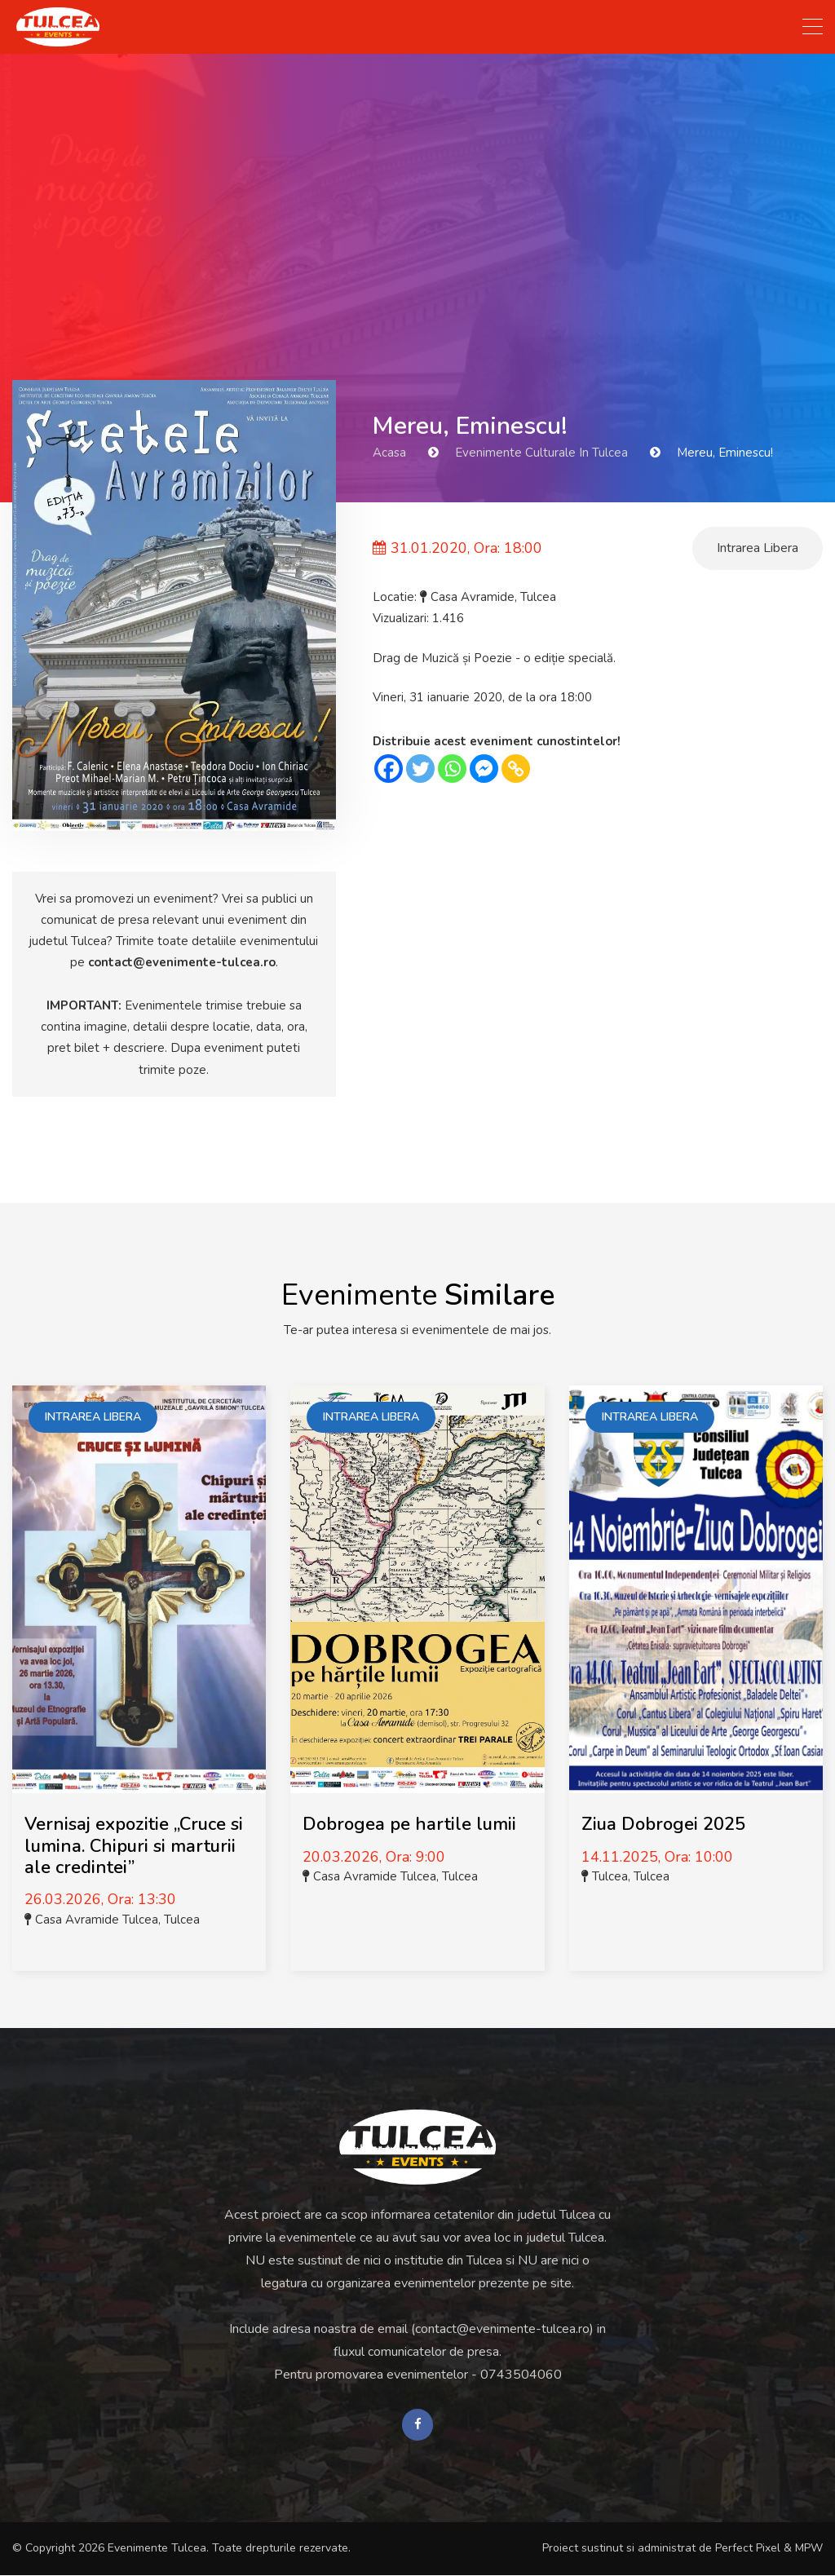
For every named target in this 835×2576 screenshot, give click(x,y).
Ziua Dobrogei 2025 (663, 1824)
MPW (809, 2548)
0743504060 (521, 2375)
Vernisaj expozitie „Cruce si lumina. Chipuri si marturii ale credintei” (133, 1846)
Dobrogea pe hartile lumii (409, 1824)
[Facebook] (388, 768)
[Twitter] (420, 768)
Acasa (389, 452)
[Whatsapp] (452, 768)
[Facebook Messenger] (484, 768)
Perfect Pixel (747, 2548)
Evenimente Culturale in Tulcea (541, 452)
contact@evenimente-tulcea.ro (182, 962)
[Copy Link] (515, 768)
